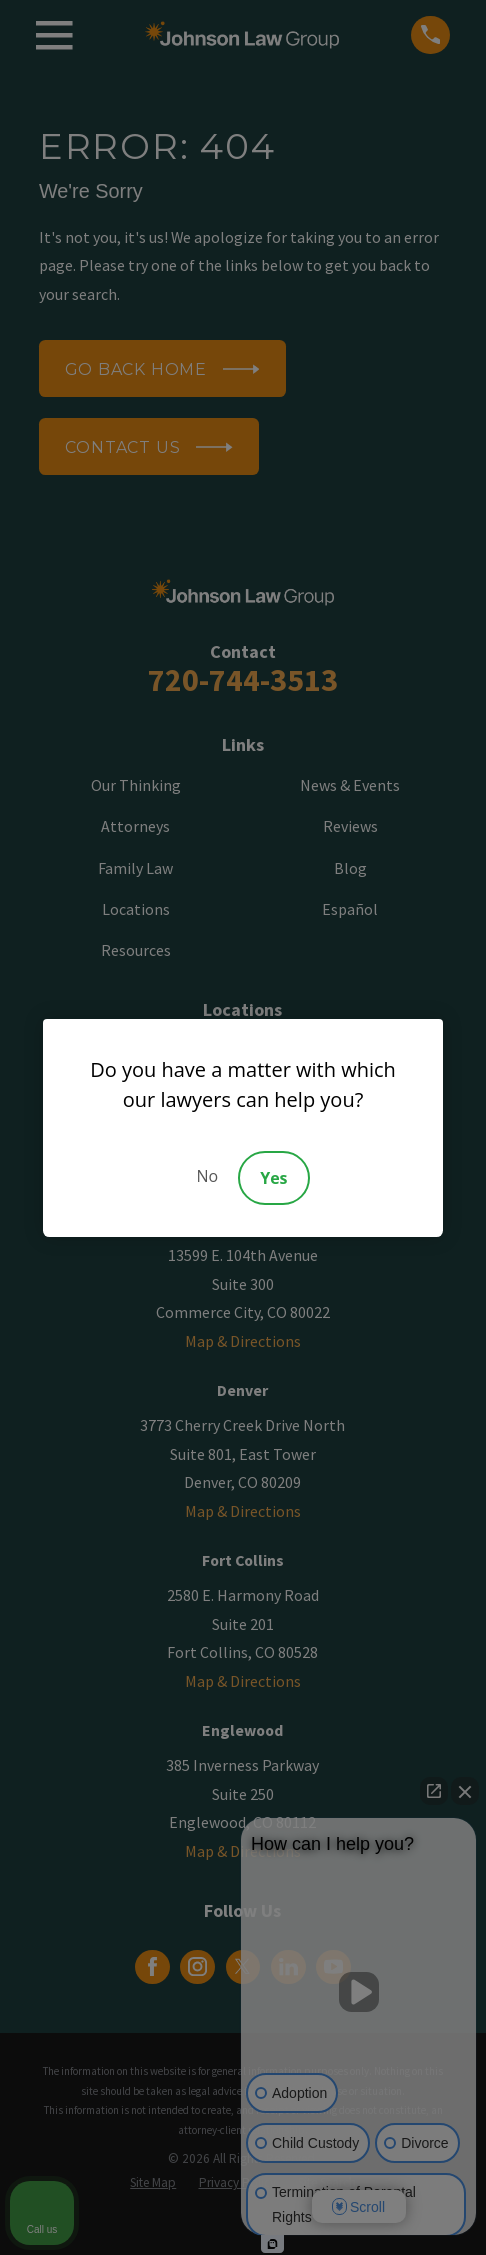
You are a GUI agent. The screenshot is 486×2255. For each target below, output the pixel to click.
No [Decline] (207, 1176)
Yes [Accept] (273, 1178)
